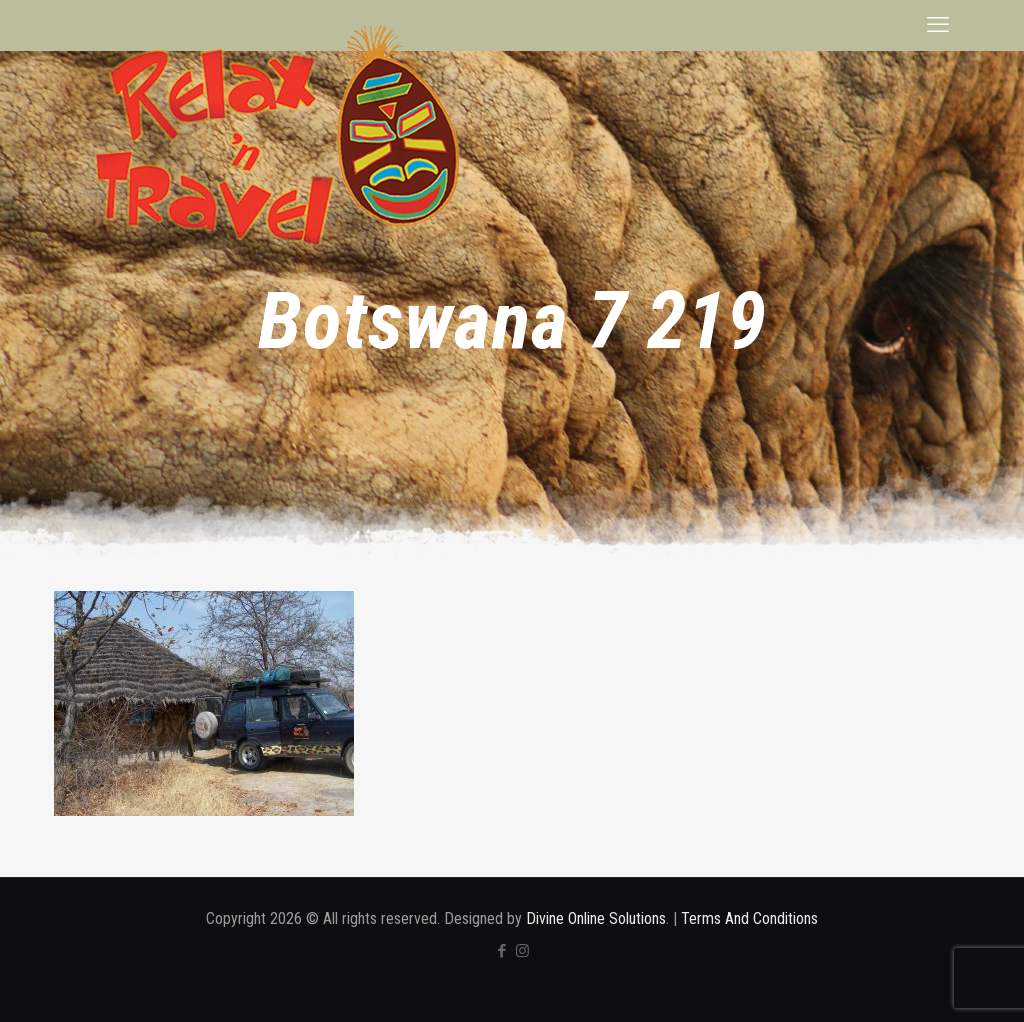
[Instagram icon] (522, 951)
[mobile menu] (938, 25)
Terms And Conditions (749, 918)
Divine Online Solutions (596, 918)
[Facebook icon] (501, 951)
